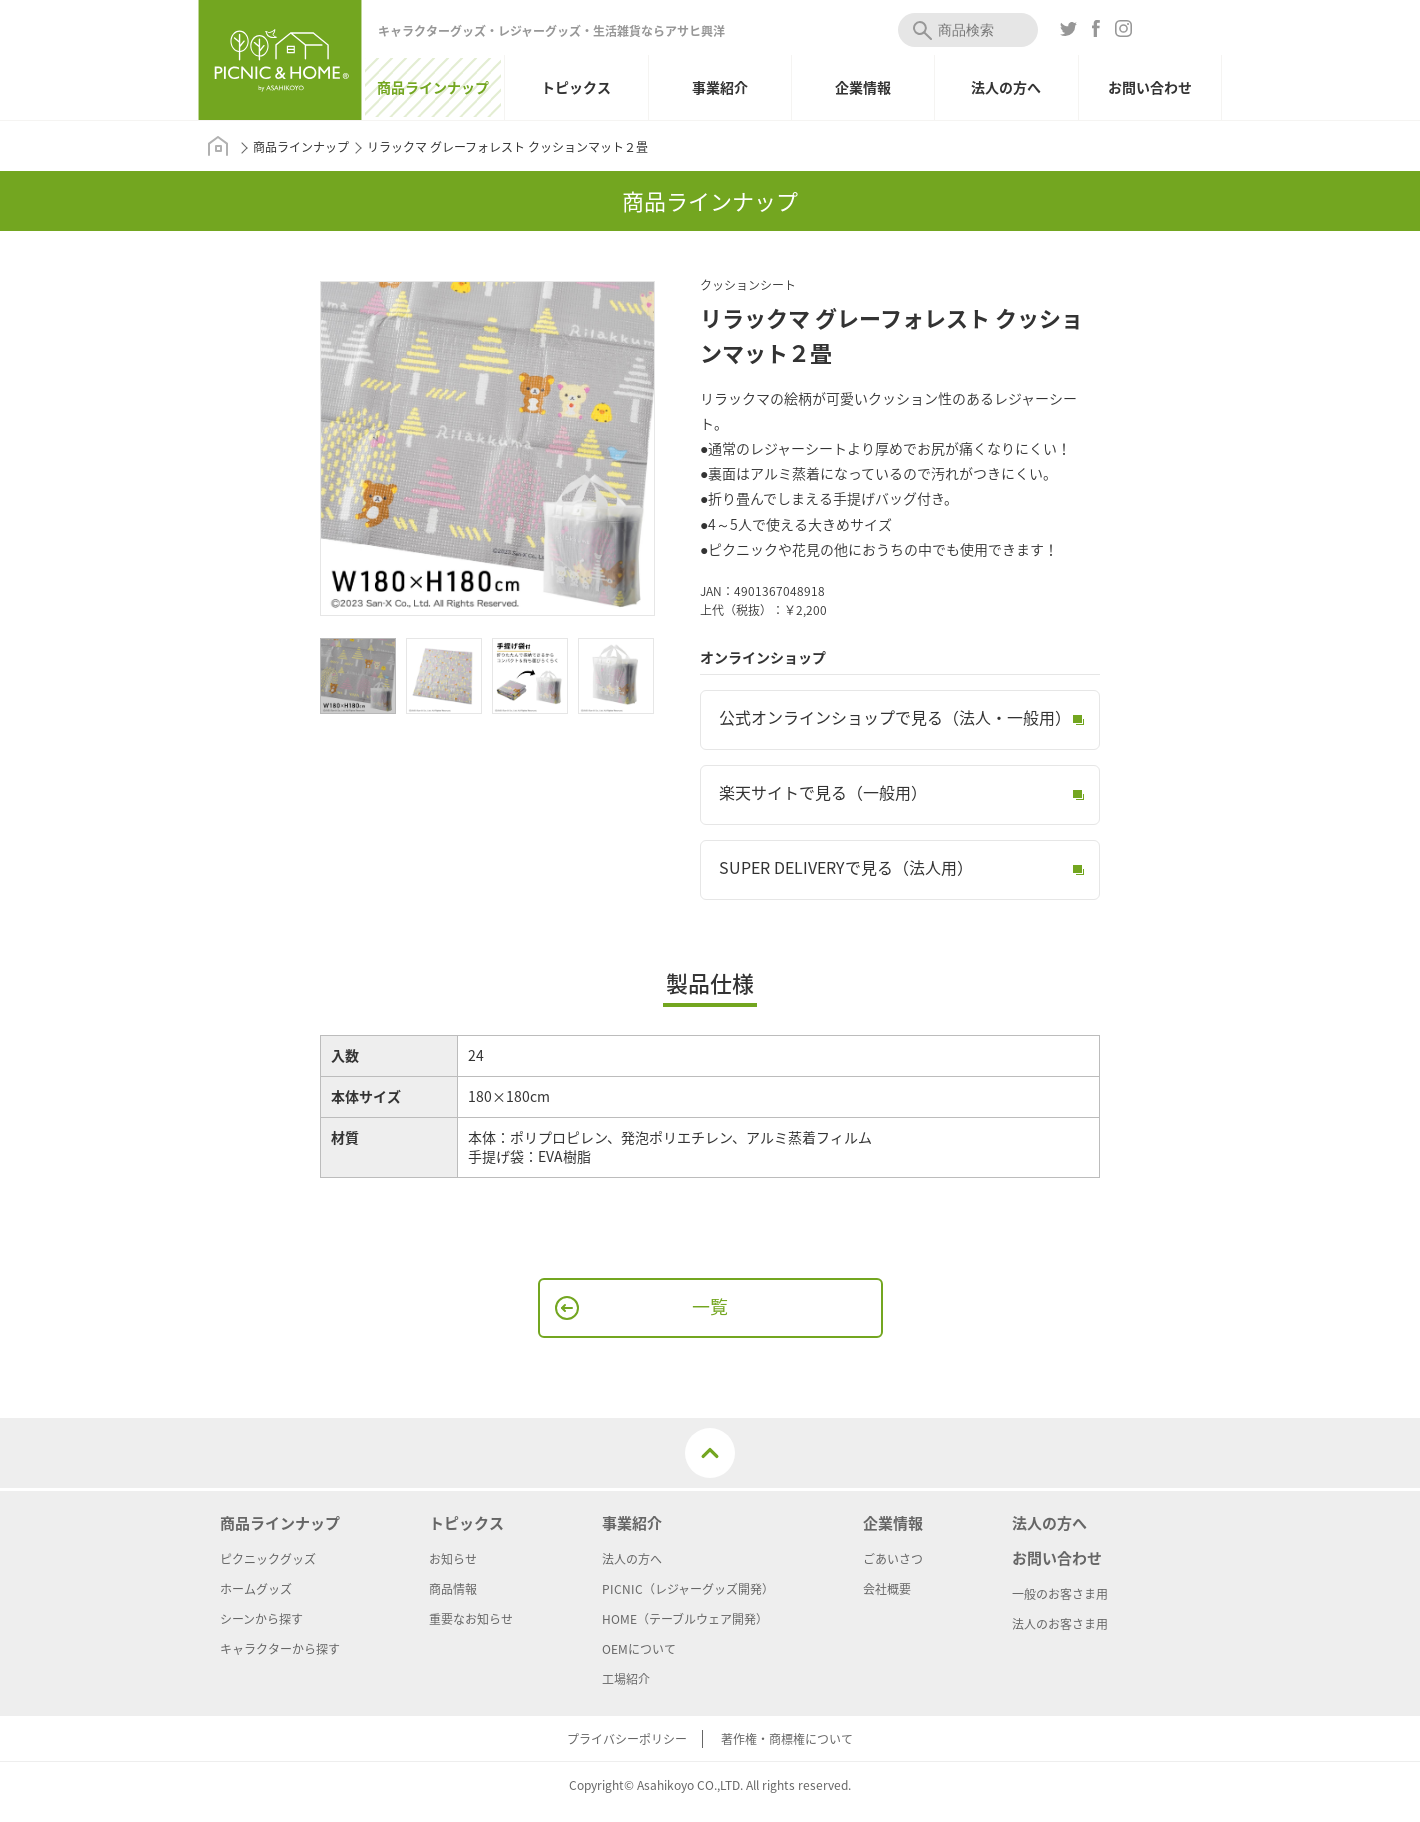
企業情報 (863, 87)
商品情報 (453, 1589)
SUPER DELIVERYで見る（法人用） (846, 867)
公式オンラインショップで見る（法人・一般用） (895, 717)
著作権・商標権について (787, 1739)
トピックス (576, 87)
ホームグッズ (256, 1589)
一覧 (710, 1306)
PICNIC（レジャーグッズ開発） (688, 1589)
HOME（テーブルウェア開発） (685, 1619)
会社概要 (887, 1589)
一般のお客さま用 (1060, 1594)
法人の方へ (1006, 87)
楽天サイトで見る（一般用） (823, 792)
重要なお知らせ (471, 1619)
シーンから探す (261, 1619)
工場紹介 (626, 1679)
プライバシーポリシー (627, 1739)
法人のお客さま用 (1060, 1624)
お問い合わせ (1150, 87)
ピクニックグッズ (268, 1559)
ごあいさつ (893, 1559)
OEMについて (639, 1649)
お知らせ (453, 1559)
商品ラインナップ (433, 87)
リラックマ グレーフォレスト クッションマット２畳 (507, 147)
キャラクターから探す (280, 1649)
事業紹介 (720, 87)
